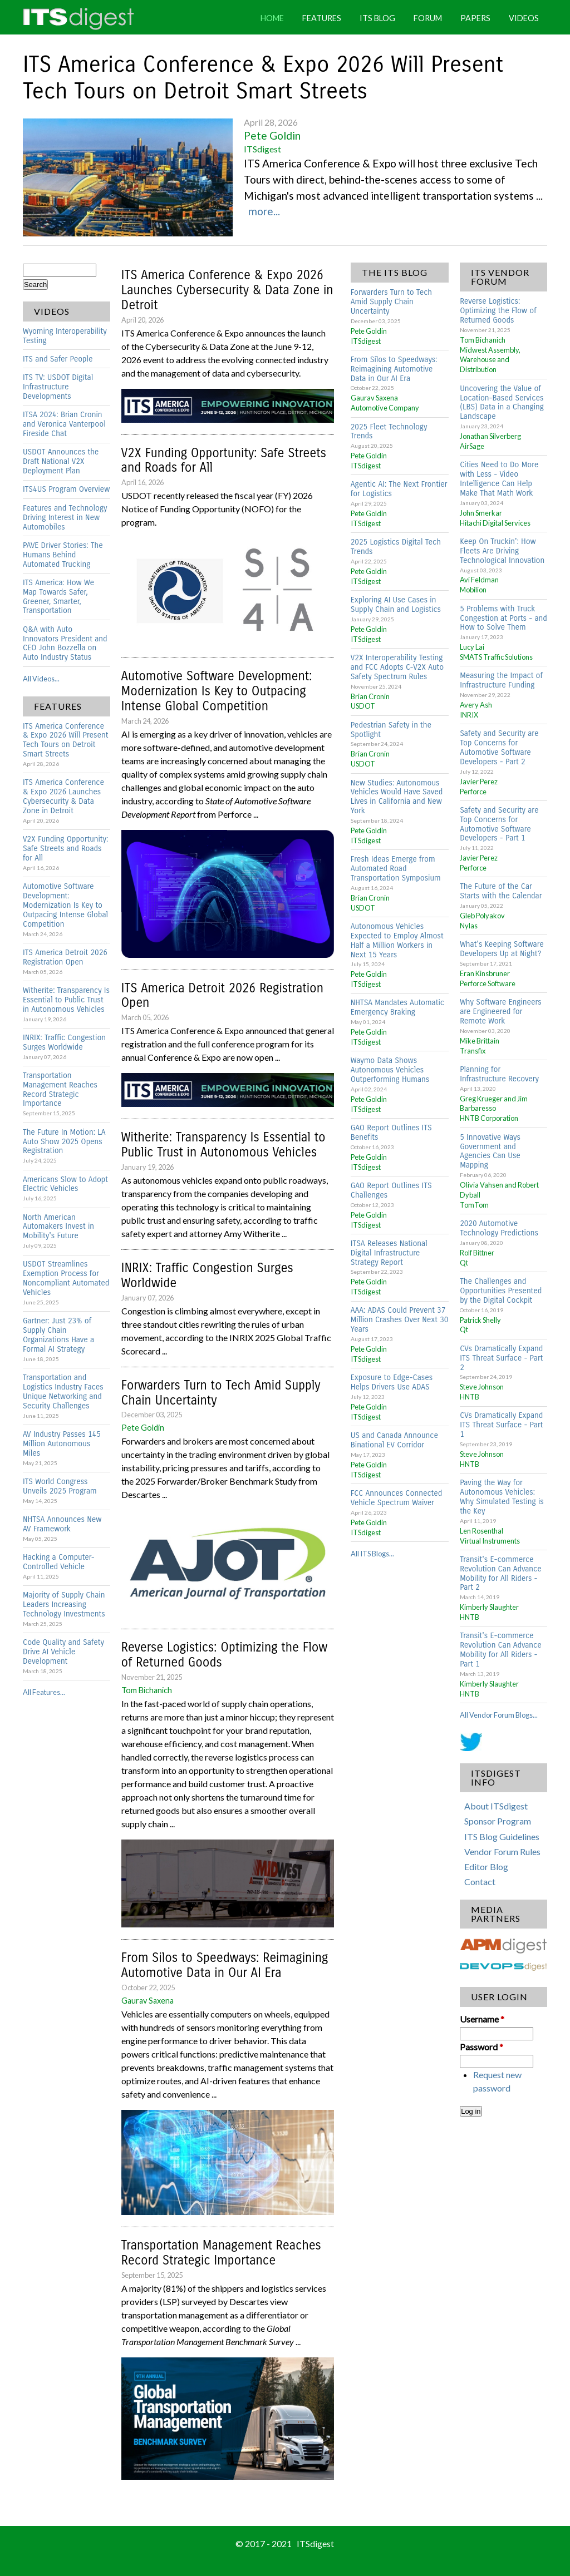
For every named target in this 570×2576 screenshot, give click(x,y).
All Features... (44, 1692)
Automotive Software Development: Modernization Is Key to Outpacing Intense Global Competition (65, 905)
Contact (479, 1881)
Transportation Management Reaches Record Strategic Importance (60, 1090)
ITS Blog (377, 18)
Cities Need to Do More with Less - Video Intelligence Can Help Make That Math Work (499, 479)
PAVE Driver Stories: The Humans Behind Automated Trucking (63, 555)
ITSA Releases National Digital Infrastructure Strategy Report (389, 1253)
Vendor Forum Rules (502, 1851)
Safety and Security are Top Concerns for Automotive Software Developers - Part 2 (499, 748)
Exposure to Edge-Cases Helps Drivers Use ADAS (392, 1382)
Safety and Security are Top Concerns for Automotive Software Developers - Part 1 (499, 824)
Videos (524, 18)
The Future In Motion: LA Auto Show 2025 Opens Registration (64, 1142)
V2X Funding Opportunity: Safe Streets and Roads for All (65, 848)
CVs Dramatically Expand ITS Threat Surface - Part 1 (501, 1425)
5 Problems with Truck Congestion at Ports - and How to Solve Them (503, 618)
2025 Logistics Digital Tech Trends (396, 546)
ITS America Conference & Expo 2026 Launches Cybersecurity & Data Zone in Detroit (63, 796)
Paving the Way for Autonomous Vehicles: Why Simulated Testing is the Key (502, 1497)
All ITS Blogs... (372, 1553)
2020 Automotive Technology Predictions (499, 1228)
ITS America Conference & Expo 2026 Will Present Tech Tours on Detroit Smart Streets (263, 78)
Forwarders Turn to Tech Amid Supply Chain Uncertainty (221, 1393)
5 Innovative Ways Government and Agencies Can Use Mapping (490, 1151)
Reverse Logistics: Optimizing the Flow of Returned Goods (224, 1655)
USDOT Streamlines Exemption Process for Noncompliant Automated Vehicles (66, 1278)
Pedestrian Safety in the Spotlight (391, 729)
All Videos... (41, 678)
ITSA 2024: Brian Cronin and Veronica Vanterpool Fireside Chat (64, 424)
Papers (475, 18)
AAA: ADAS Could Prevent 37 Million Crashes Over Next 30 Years (400, 1320)
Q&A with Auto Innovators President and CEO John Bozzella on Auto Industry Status (65, 643)
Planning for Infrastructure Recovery (499, 1074)
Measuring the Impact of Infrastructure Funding (501, 680)
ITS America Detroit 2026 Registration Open (65, 957)
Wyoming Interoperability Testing (65, 336)
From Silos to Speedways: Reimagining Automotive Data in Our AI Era (224, 1965)
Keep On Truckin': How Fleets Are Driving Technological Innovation (502, 551)
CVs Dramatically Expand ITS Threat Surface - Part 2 (501, 1358)
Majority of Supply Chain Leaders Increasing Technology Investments (64, 1604)
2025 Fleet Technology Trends (389, 431)
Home (272, 18)
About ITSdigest (496, 1806)
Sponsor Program (497, 1821)
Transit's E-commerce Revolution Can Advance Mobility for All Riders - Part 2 (501, 1574)
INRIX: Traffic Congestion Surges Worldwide (64, 1042)
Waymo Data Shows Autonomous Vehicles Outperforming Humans (390, 1070)
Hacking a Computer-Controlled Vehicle (59, 1561)
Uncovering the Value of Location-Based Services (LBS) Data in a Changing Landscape (502, 403)
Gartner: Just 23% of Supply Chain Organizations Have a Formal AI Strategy (58, 1335)
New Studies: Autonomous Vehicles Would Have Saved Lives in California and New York (397, 797)
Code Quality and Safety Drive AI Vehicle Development (63, 1652)
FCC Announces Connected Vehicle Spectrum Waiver (397, 1498)
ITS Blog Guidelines (501, 1836)
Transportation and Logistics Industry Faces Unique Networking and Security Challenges (63, 1392)
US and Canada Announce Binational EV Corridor (394, 1440)
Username (482, 2019)
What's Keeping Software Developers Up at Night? (502, 949)
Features (321, 18)
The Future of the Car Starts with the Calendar (501, 891)
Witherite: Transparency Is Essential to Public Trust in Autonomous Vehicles (66, 1000)
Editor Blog (486, 1866)
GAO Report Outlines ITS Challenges (391, 1190)
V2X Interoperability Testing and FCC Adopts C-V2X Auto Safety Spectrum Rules (397, 667)
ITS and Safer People (58, 359)
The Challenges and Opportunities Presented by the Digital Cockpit (501, 1291)
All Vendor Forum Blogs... (499, 1714)
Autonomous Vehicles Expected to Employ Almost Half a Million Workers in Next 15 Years (397, 941)
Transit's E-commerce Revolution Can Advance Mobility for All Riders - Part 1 (501, 1650)
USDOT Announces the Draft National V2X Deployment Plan (61, 461)
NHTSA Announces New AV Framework (62, 1524)
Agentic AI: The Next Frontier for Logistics (399, 488)
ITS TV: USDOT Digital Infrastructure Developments (58, 387)
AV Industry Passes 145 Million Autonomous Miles (62, 1444)
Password (481, 2046)
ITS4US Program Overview (66, 489)
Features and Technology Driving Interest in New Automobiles (65, 517)
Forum (428, 18)
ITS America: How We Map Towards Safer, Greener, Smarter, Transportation (58, 597)
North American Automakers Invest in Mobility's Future (58, 1227)
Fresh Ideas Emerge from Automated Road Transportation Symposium (396, 868)
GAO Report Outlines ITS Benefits (391, 1132)
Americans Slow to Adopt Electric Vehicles (65, 1184)
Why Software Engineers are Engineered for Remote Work (500, 1011)
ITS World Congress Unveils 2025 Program (60, 1486)
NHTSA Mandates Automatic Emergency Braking (397, 1007)
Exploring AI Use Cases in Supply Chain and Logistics (396, 604)
